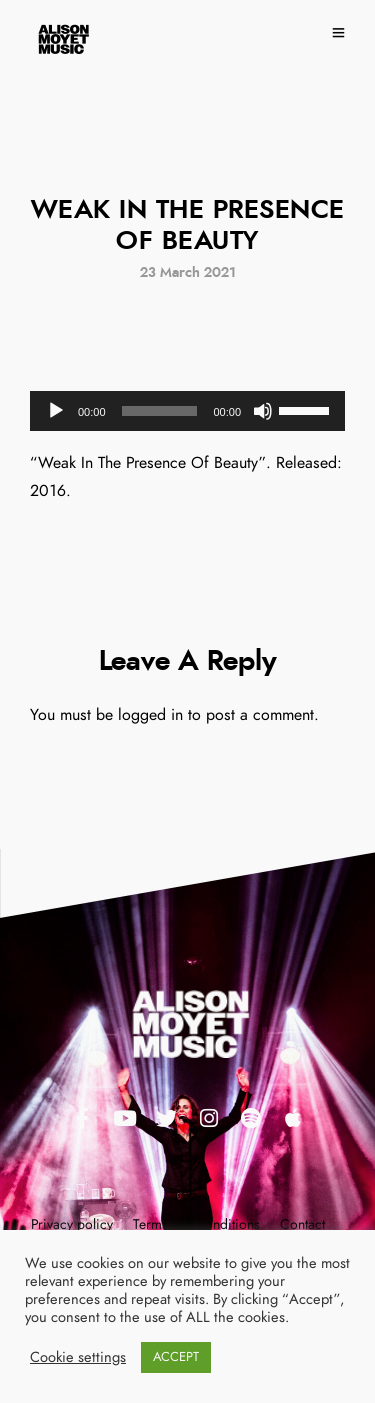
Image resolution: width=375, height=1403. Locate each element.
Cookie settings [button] (78, 1357)
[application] (187, 411)
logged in (150, 715)
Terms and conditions (196, 1225)
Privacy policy (72, 1225)
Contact (302, 1225)
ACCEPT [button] (176, 1357)
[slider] (160, 411)
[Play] (56, 411)
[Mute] (263, 411)
